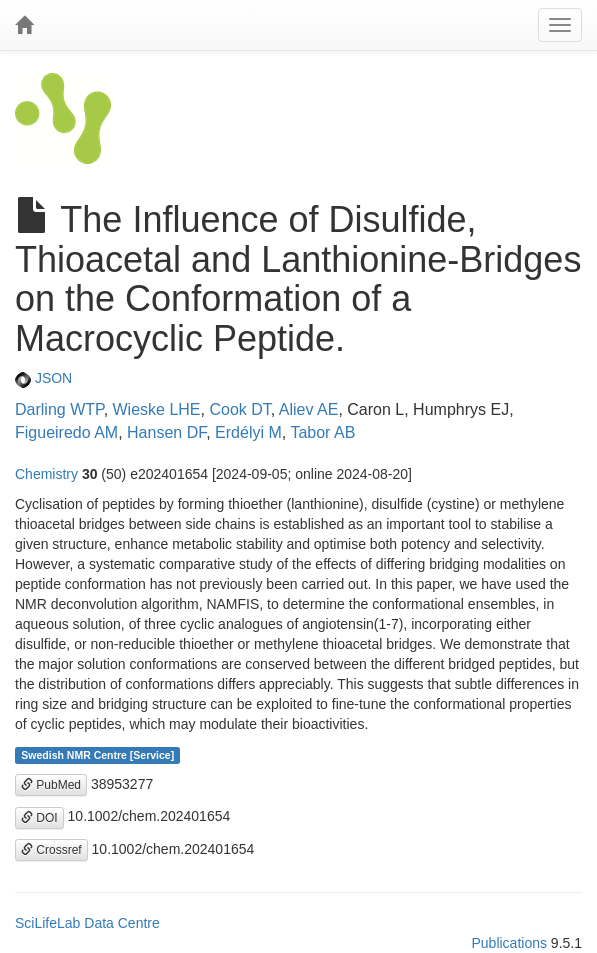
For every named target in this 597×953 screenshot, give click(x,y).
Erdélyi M (248, 432)
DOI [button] (39, 818)
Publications (509, 943)
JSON (43, 378)
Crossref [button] (51, 850)
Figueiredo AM (66, 432)
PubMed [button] (51, 785)
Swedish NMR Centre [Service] (97, 755)
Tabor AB (322, 432)
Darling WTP (59, 409)
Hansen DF (166, 432)
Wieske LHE (157, 409)
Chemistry (46, 474)
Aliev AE (309, 409)
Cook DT (239, 409)
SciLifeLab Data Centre (87, 923)
